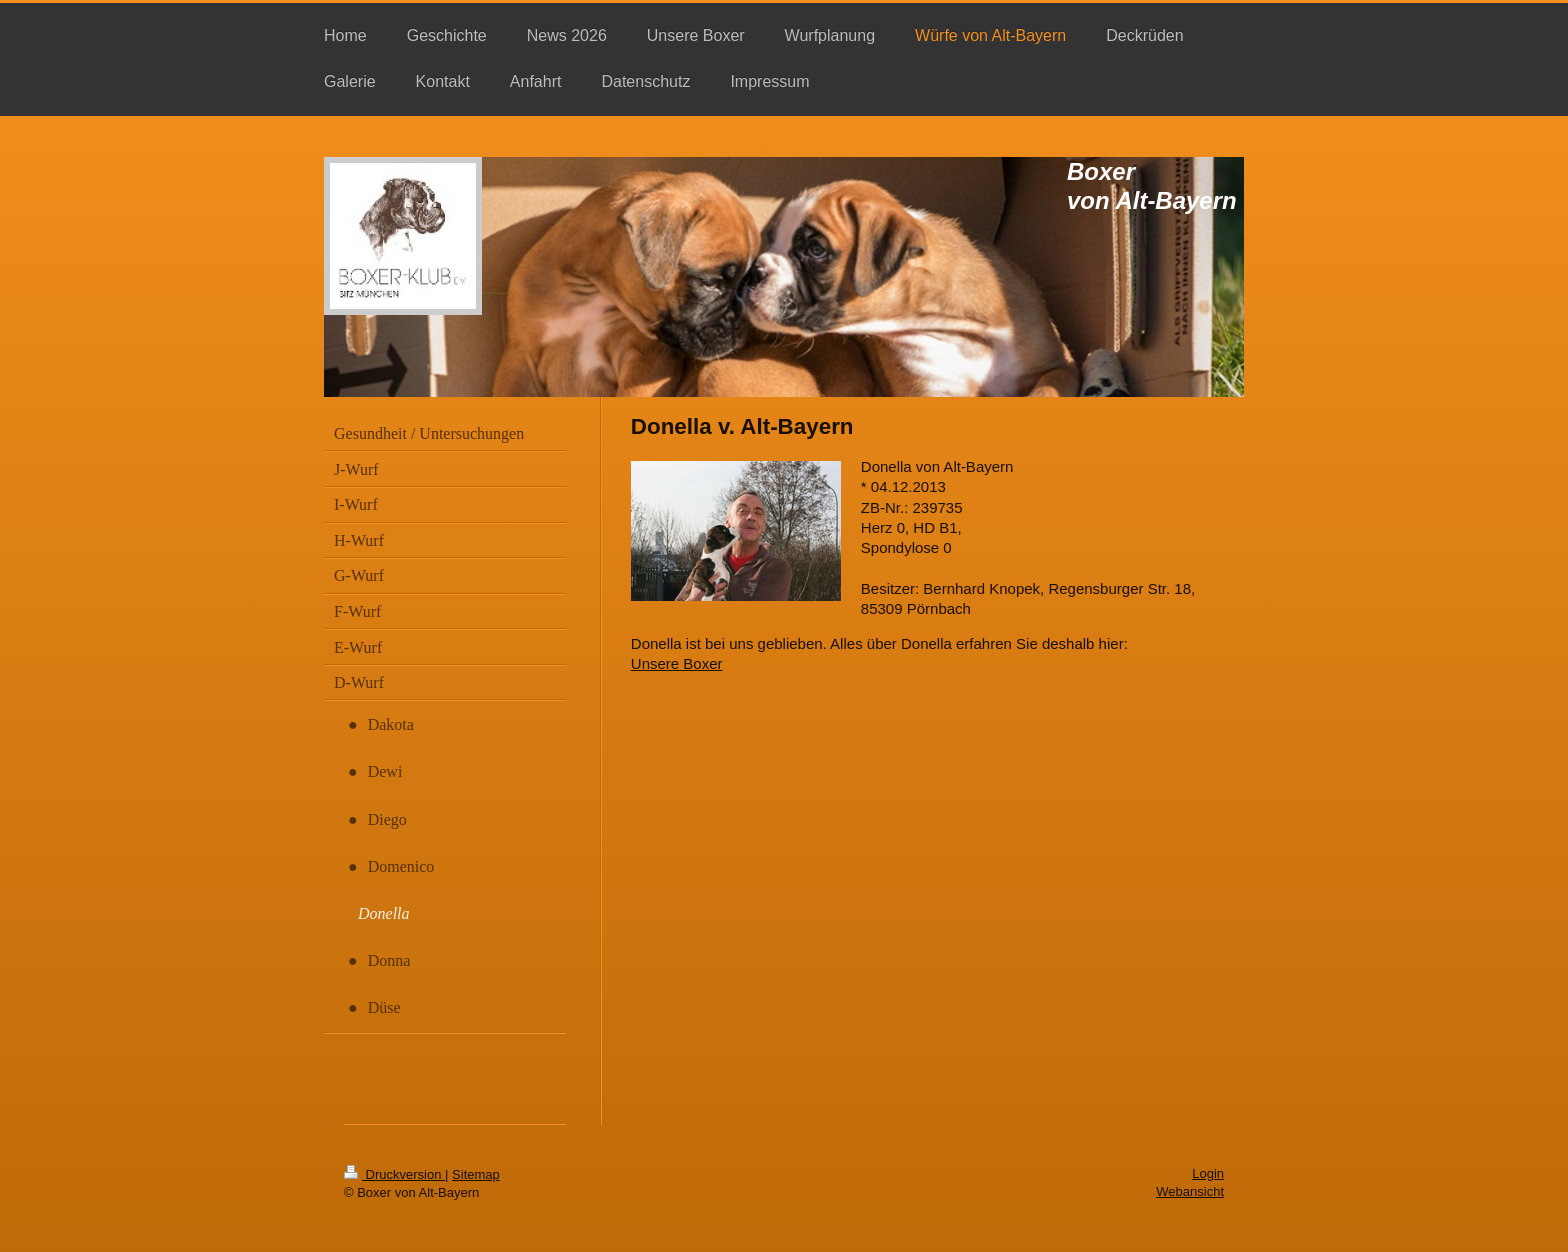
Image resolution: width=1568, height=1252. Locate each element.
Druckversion (394, 1174)
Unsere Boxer (677, 663)
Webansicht (1190, 1191)
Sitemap (476, 1174)
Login (1208, 1173)
